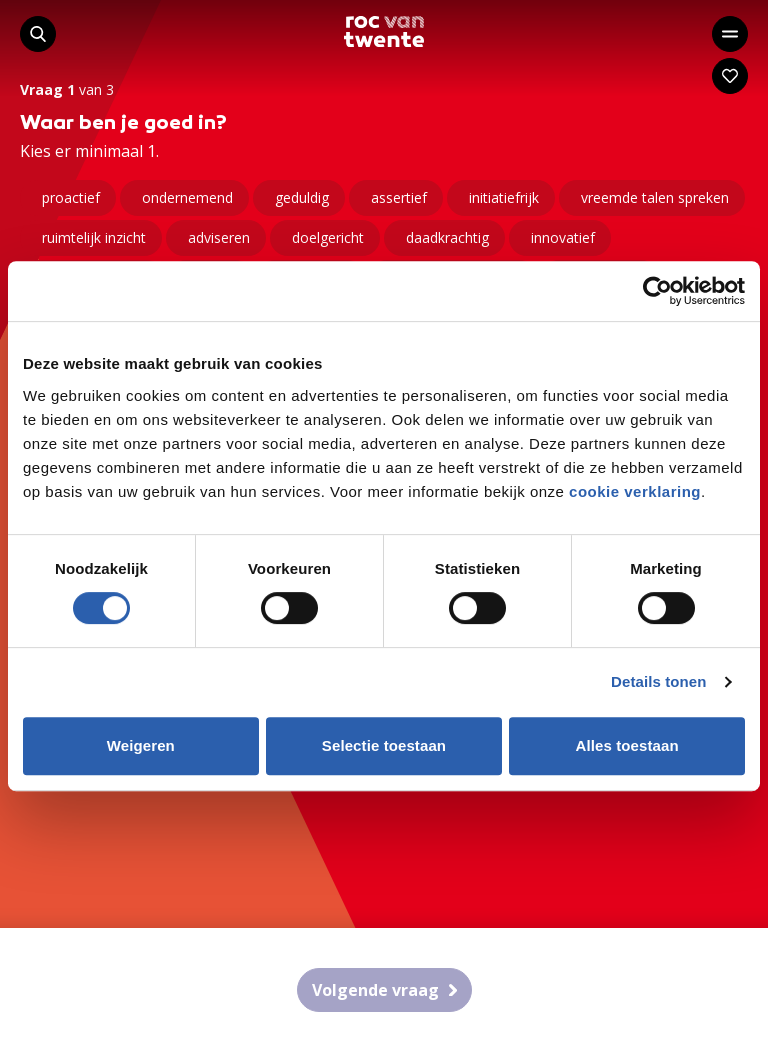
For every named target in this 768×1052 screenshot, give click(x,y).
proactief (71, 197)
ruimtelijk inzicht (94, 237)
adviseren (219, 237)
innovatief (563, 237)
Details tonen (658, 681)
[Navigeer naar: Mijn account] (730, 76)
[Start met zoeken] (38, 34)
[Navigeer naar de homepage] (384, 31)
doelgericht (328, 237)
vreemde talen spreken (655, 197)
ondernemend (187, 197)
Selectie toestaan (384, 745)
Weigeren (141, 745)
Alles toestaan (627, 745)
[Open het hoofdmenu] (730, 34)
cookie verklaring (635, 491)
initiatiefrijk (504, 197)
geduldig (302, 197)
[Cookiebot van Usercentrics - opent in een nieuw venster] (657, 291)
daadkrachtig (447, 237)
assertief (399, 197)
